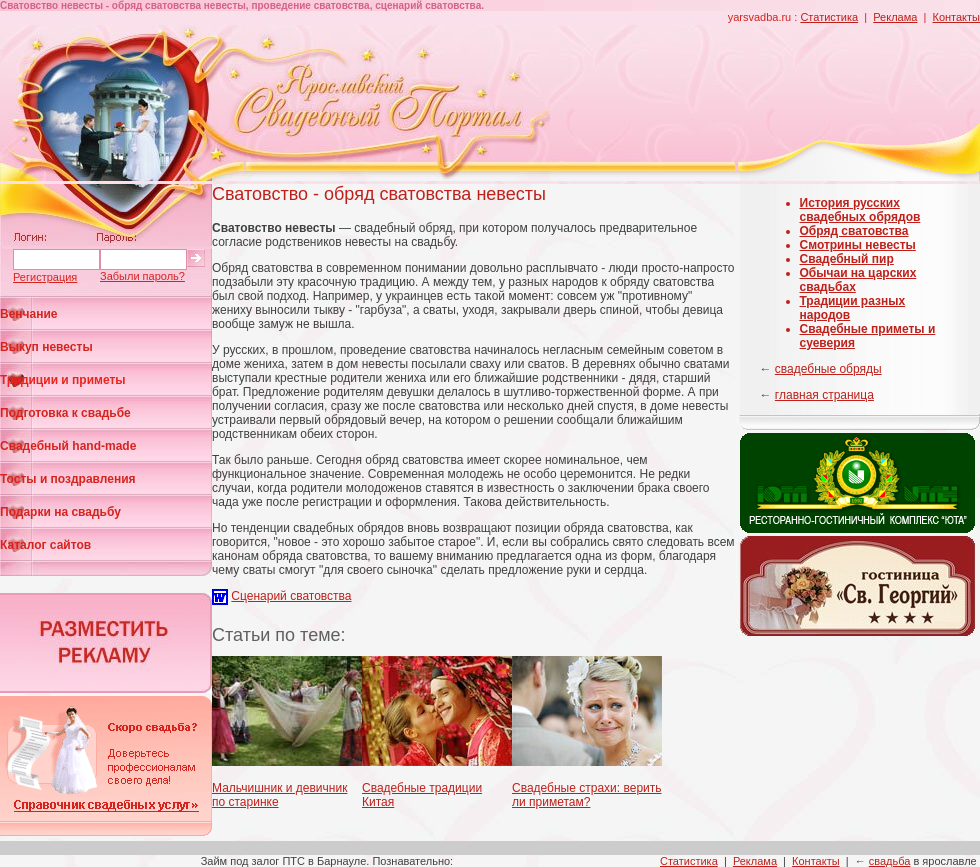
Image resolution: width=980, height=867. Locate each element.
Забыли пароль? (142, 276)
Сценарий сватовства (291, 596)
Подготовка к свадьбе (65, 413)
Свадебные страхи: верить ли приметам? (587, 795)
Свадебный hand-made (68, 446)
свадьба (890, 861)
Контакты (956, 17)
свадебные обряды (828, 369)
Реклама (895, 17)
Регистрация (45, 277)
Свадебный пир (847, 259)
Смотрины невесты (858, 245)
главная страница (824, 395)
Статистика (829, 17)
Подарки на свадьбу (60, 512)
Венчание (29, 314)
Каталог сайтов (45, 545)
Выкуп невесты (46, 347)
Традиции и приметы (63, 380)
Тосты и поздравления (68, 479)
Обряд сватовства (854, 231)
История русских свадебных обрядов (860, 210)
